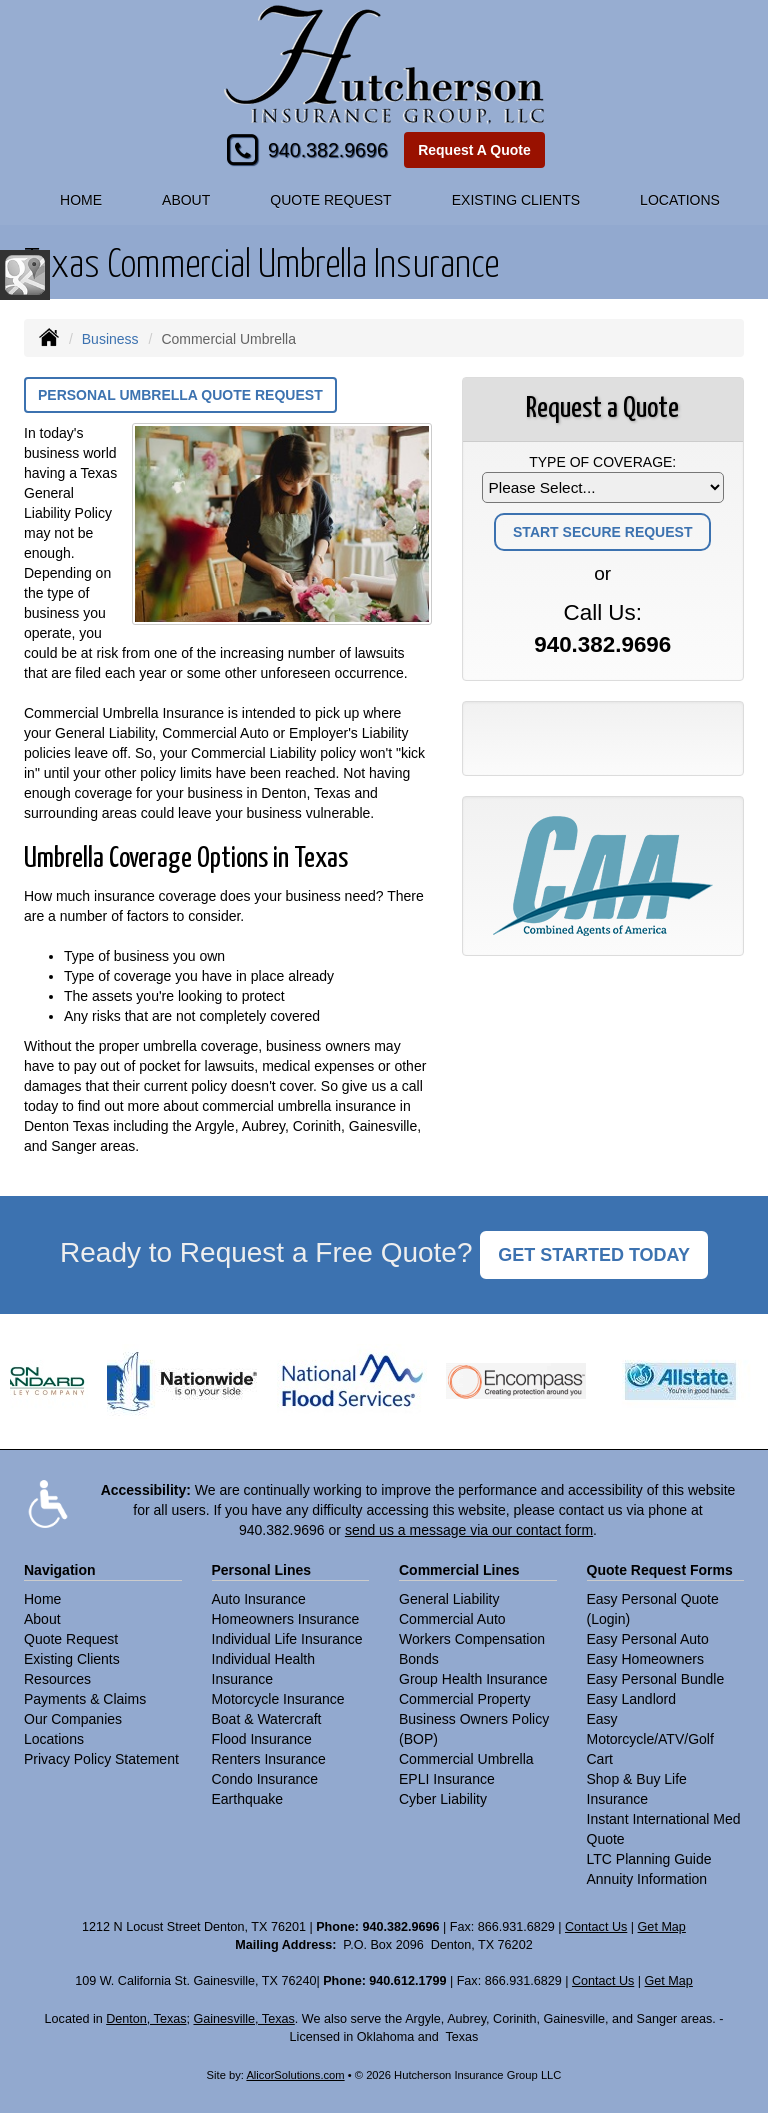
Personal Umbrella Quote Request (180, 395)
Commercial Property (464, 1699)
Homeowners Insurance (286, 1619)
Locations (54, 1739)
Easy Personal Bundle (656, 1679)
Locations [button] (680, 200)
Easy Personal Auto (648, 1639)
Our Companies (73, 1719)
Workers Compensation (472, 1639)
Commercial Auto (452, 1619)
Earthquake (248, 1799)
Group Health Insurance (473, 1679)
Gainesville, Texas (243, 2019)
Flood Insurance (262, 1739)
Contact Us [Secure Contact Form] (596, 1927)
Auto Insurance (259, 1599)
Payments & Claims (85, 1699)
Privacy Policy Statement (101, 1759)
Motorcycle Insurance (278, 1699)
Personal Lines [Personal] (262, 1570)
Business (110, 339)
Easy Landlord (632, 1699)
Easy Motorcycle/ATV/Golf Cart (650, 1739)
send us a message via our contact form (469, 1530)
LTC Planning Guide (649, 1859)
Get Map (662, 1927)
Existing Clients (72, 1659)
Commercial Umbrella (466, 1759)
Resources (57, 1679)
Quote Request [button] (330, 200)
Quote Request (71, 1639)
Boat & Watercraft (267, 1719)
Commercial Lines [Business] (459, 1570)
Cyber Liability (443, 1799)
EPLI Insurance (447, 1779)
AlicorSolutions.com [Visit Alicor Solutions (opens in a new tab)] (295, 2075)
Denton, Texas (146, 2019)
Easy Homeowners (646, 1659)
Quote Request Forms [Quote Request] (660, 1570)
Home (81, 200)
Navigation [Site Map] (60, 1570)
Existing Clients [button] (516, 200)
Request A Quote (474, 150)
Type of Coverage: (602, 462)
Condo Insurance (265, 1779)
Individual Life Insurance (287, 1639)
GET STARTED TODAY (594, 1255)
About (186, 200)
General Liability (449, 1599)
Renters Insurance (269, 1759)
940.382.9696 (328, 150)
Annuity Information (647, 1879)
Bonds (419, 1659)
